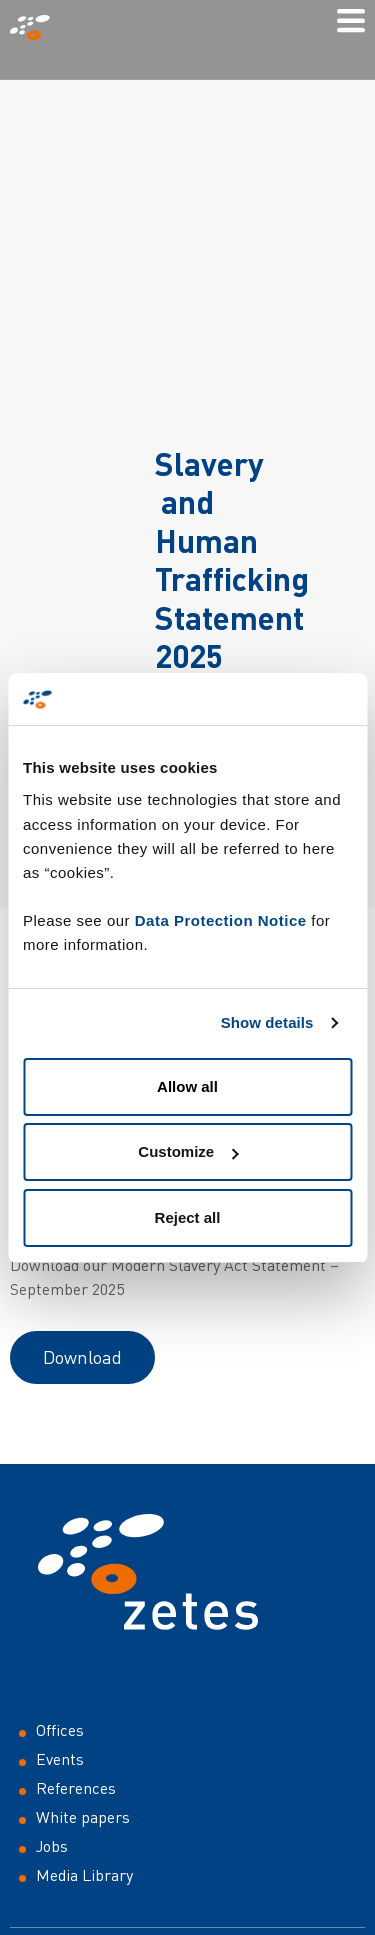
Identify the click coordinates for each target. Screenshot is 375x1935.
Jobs (52, 1846)
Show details (267, 1022)
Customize (188, 1151)
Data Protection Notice (221, 920)
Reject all (188, 1217)
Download (82, 1357)
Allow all (187, 1086)
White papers (83, 1817)
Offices (60, 1730)
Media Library (84, 1875)
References (76, 1788)
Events (60, 1759)
